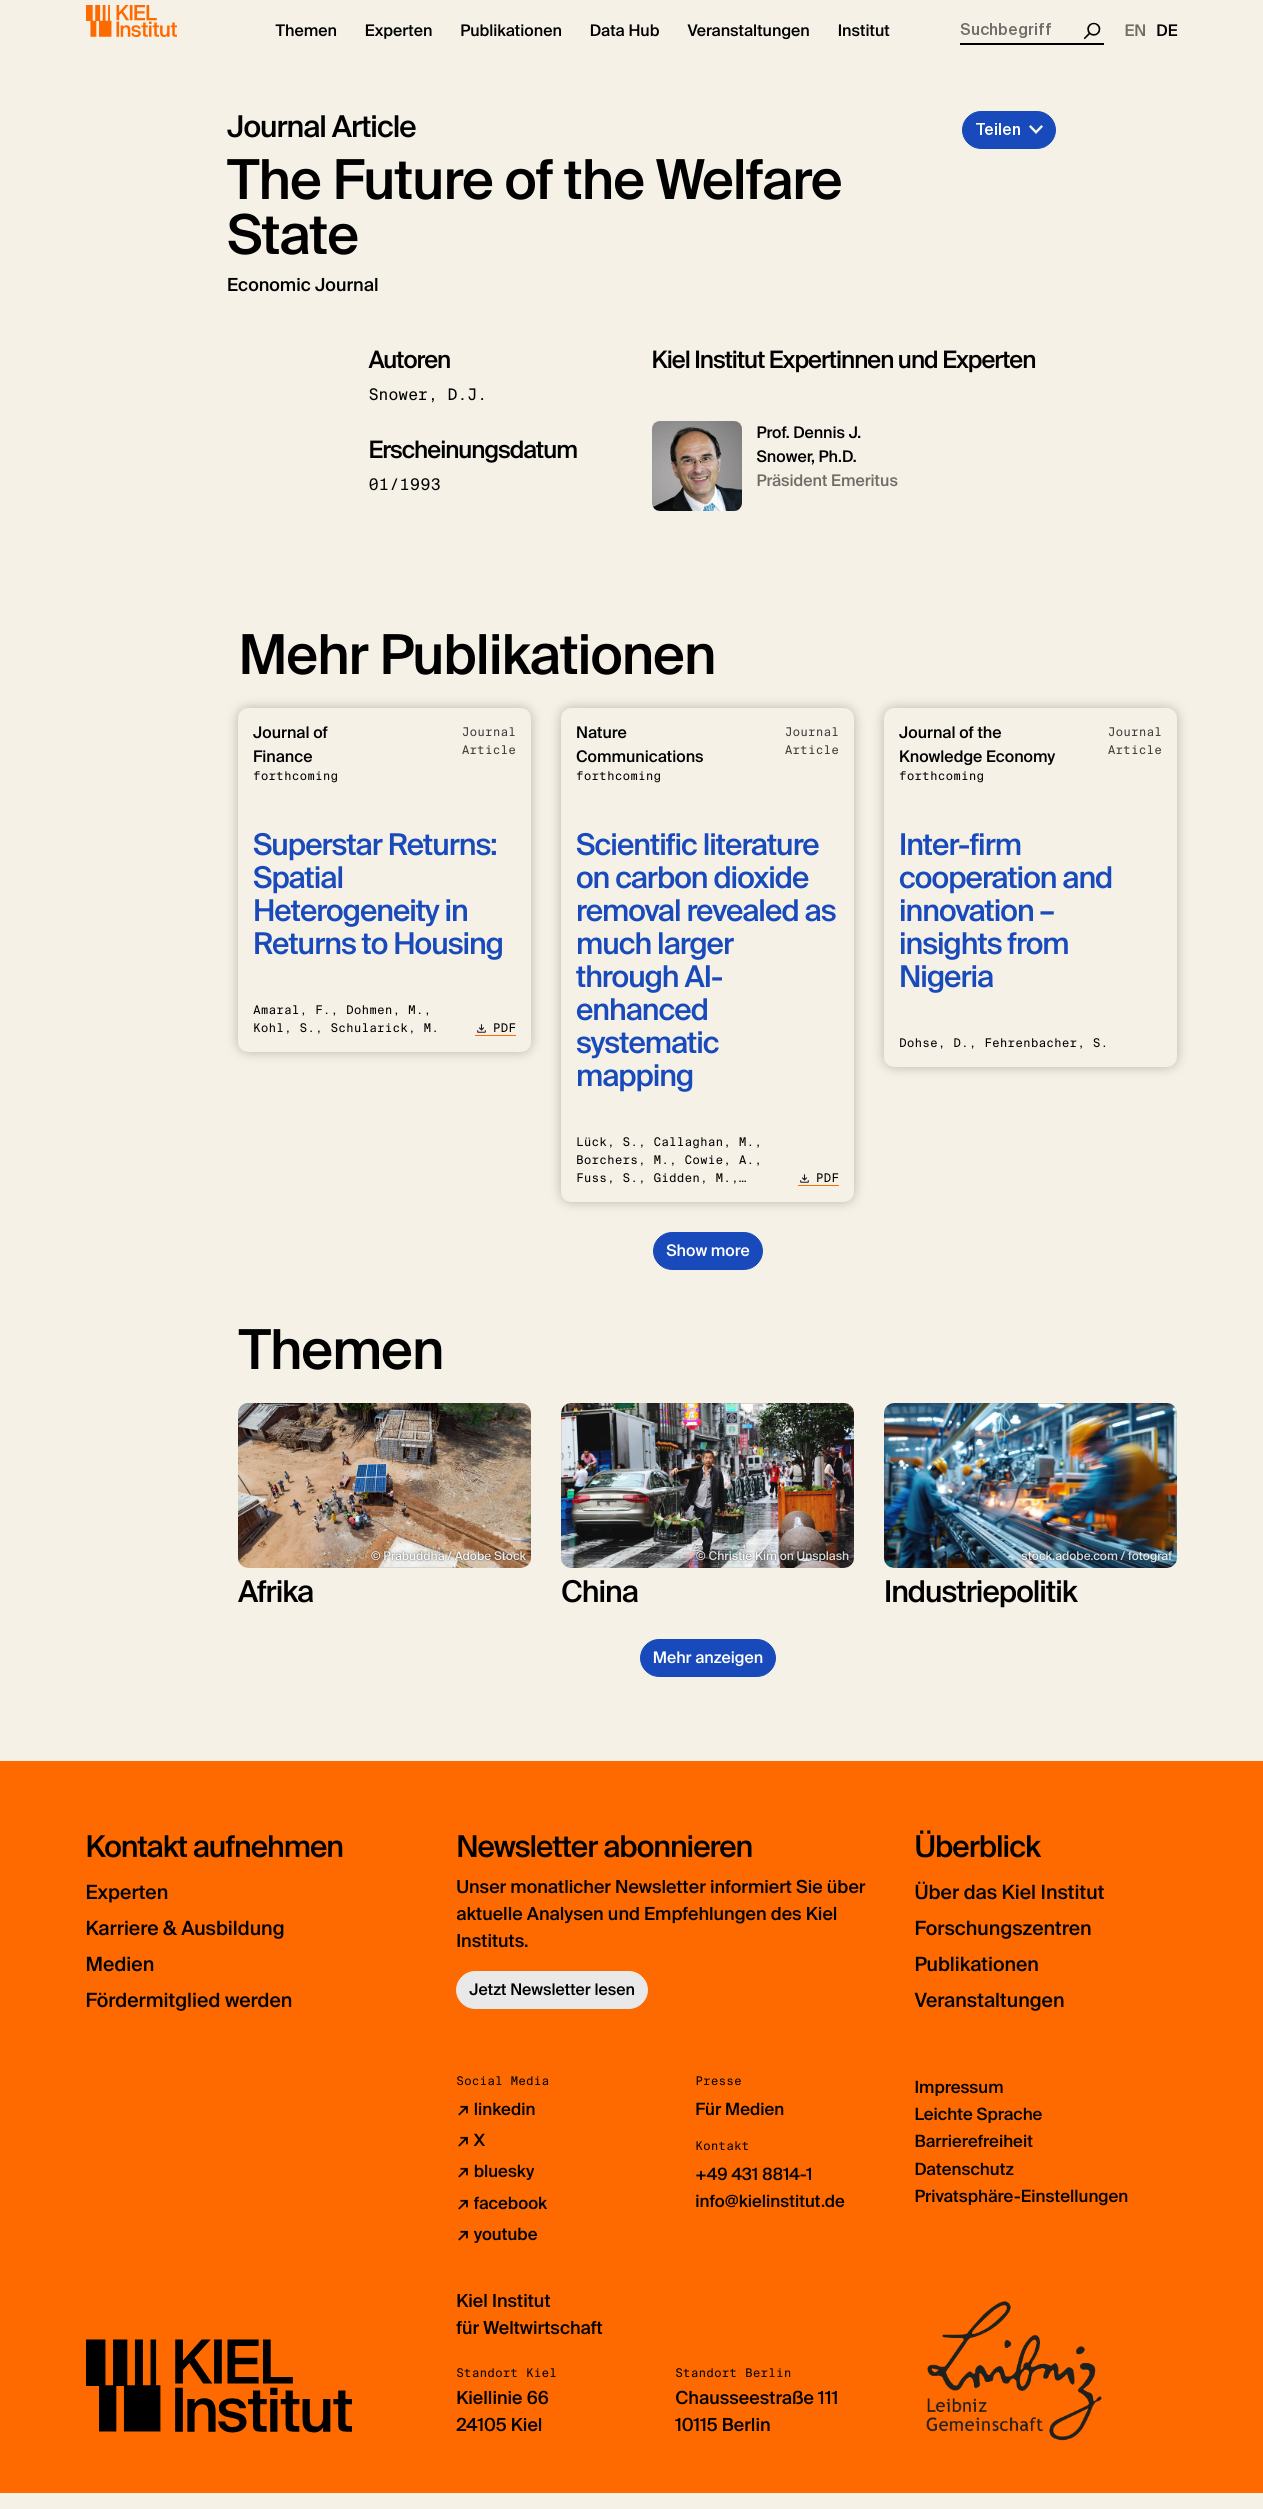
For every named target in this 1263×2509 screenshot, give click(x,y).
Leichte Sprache (982, 2131)
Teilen (998, 146)
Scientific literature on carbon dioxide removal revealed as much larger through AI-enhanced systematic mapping (705, 978)
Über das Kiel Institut (1030, 1908)
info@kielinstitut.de (774, 2218)
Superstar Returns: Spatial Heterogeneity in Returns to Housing (378, 912)
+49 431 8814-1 (757, 2191)
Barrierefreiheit (977, 2158)
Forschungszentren (1022, 1944)
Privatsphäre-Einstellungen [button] (1028, 2212)
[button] (306, 50)
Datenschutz (967, 2185)
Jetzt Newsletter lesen (552, 2006)
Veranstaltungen (1006, 2016)
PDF (495, 1045)
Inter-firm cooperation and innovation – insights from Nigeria (1005, 928)
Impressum (961, 2104)
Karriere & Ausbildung (208, 1944)
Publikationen (990, 1980)
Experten (136, 1908)
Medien (128, 1980)
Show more (707, 1267)
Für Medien (742, 2126)
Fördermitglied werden (212, 2016)
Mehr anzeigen (708, 1674)
